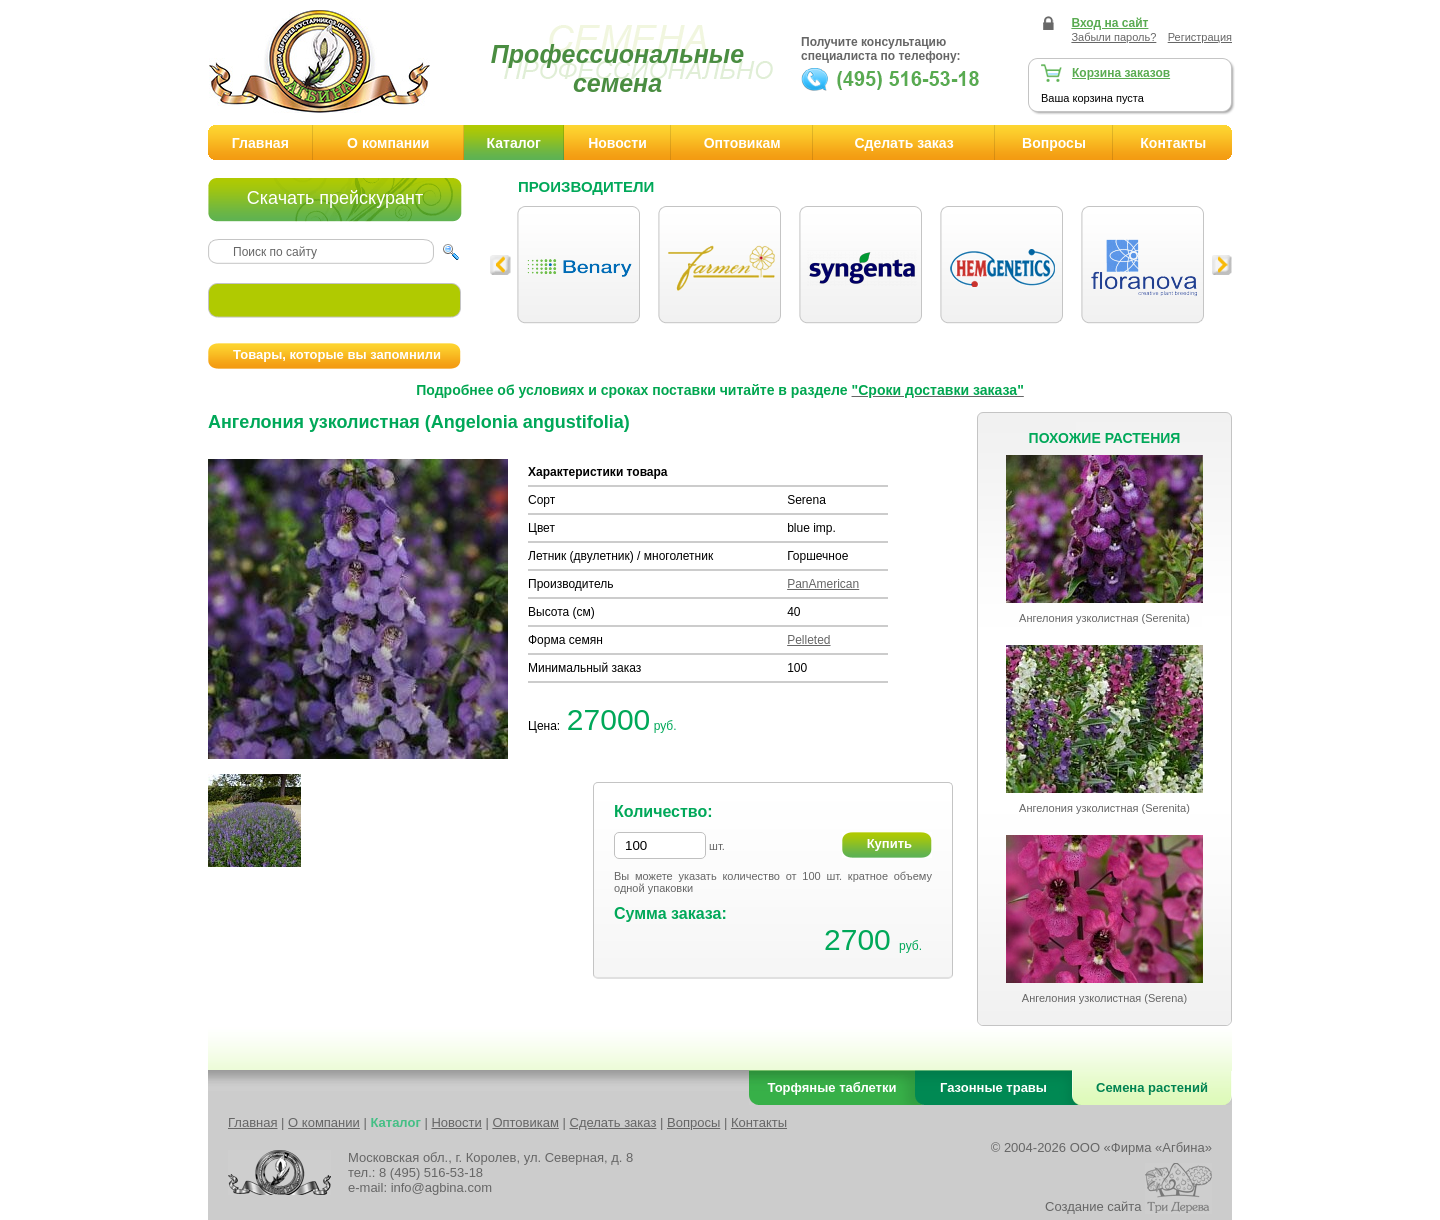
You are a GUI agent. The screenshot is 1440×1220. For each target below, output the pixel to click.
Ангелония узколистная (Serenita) (1104, 618)
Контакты (1173, 143)
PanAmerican (823, 584)
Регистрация (1200, 37)
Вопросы (1054, 143)
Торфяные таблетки (832, 1087)
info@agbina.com (441, 1187)
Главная (260, 143)
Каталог (514, 143)
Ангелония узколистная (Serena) (1104, 998)
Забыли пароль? (1113, 37)
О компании (388, 143)
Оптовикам (742, 143)
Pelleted (808, 640)
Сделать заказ (903, 143)
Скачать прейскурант (335, 198)
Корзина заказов (1121, 73)
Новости (617, 143)
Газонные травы (993, 1087)
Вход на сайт (1109, 23)
